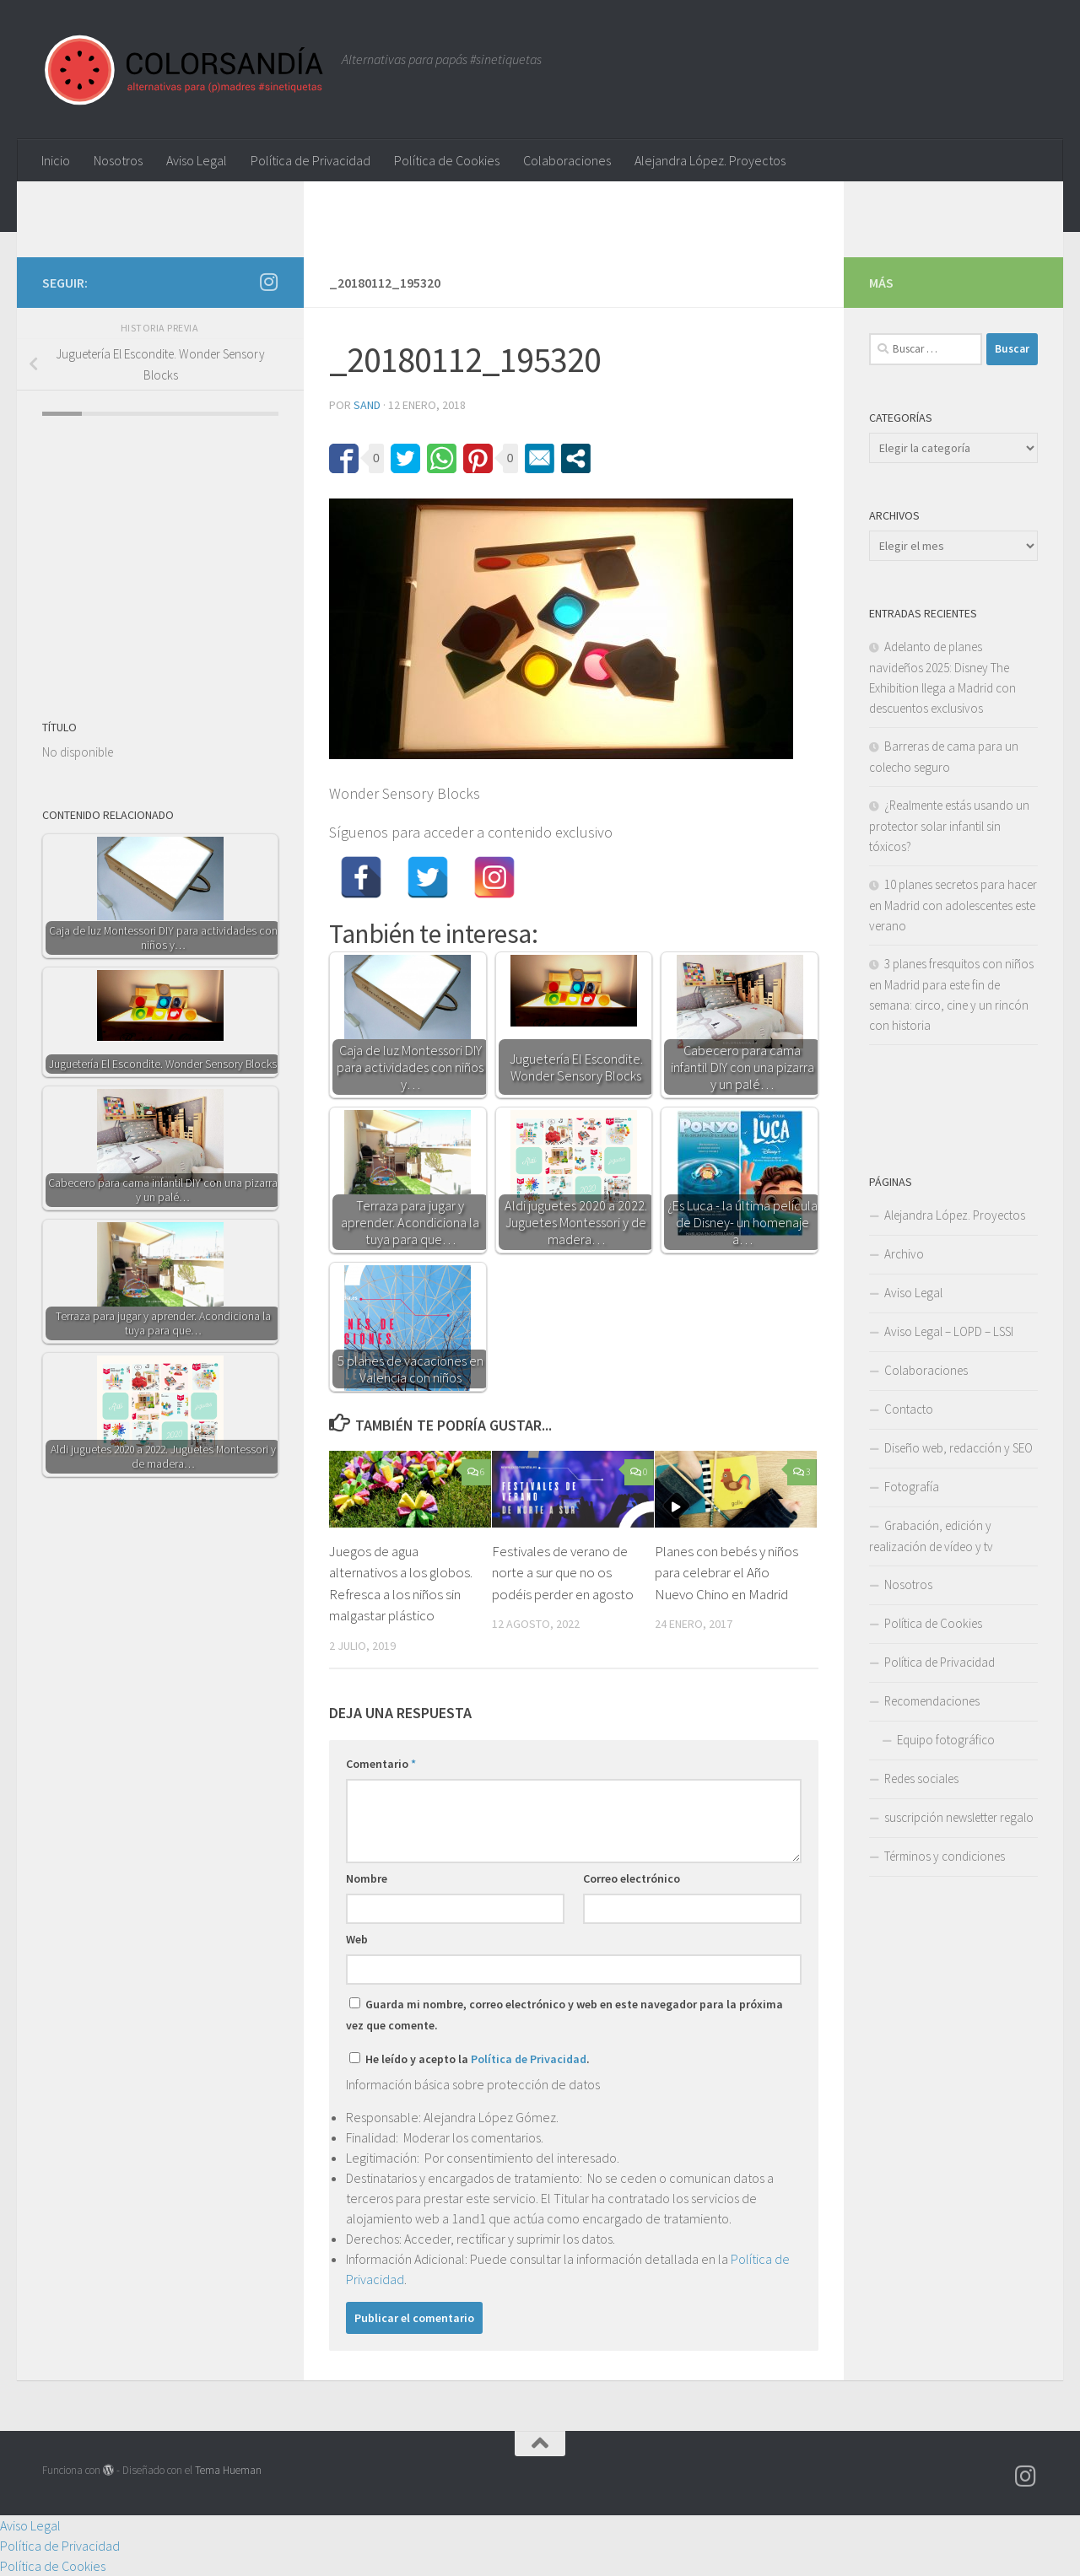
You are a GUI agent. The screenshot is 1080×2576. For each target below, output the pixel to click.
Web (357, 1939)
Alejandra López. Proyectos (710, 160)
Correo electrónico (631, 1878)
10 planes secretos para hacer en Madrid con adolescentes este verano (953, 905)
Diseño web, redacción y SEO (958, 1448)
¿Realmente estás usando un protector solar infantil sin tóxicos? (949, 825)
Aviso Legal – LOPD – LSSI (948, 1331)
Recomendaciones (932, 1701)
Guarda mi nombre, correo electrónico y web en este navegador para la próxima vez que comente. (564, 2015)
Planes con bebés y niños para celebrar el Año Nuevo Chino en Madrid (726, 1572)
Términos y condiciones (944, 1856)
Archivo (904, 1254)
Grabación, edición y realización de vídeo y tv (931, 1536)
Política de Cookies (447, 160)
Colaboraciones (567, 160)
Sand (367, 404)
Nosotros (118, 160)
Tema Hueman (228, 2470)
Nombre (366, 1878)
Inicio (55, 160)
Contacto (908, 1409)
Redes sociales (921, 1778)
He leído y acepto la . (469, 2059)
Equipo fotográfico (946, 1740)
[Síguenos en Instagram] (268, 282)
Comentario (381, 1763)
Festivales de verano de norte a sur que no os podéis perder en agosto (563, 1572)
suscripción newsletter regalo (959, 1817)
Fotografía (911, 1487)
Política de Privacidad (310, 160)
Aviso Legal (196, 160)
